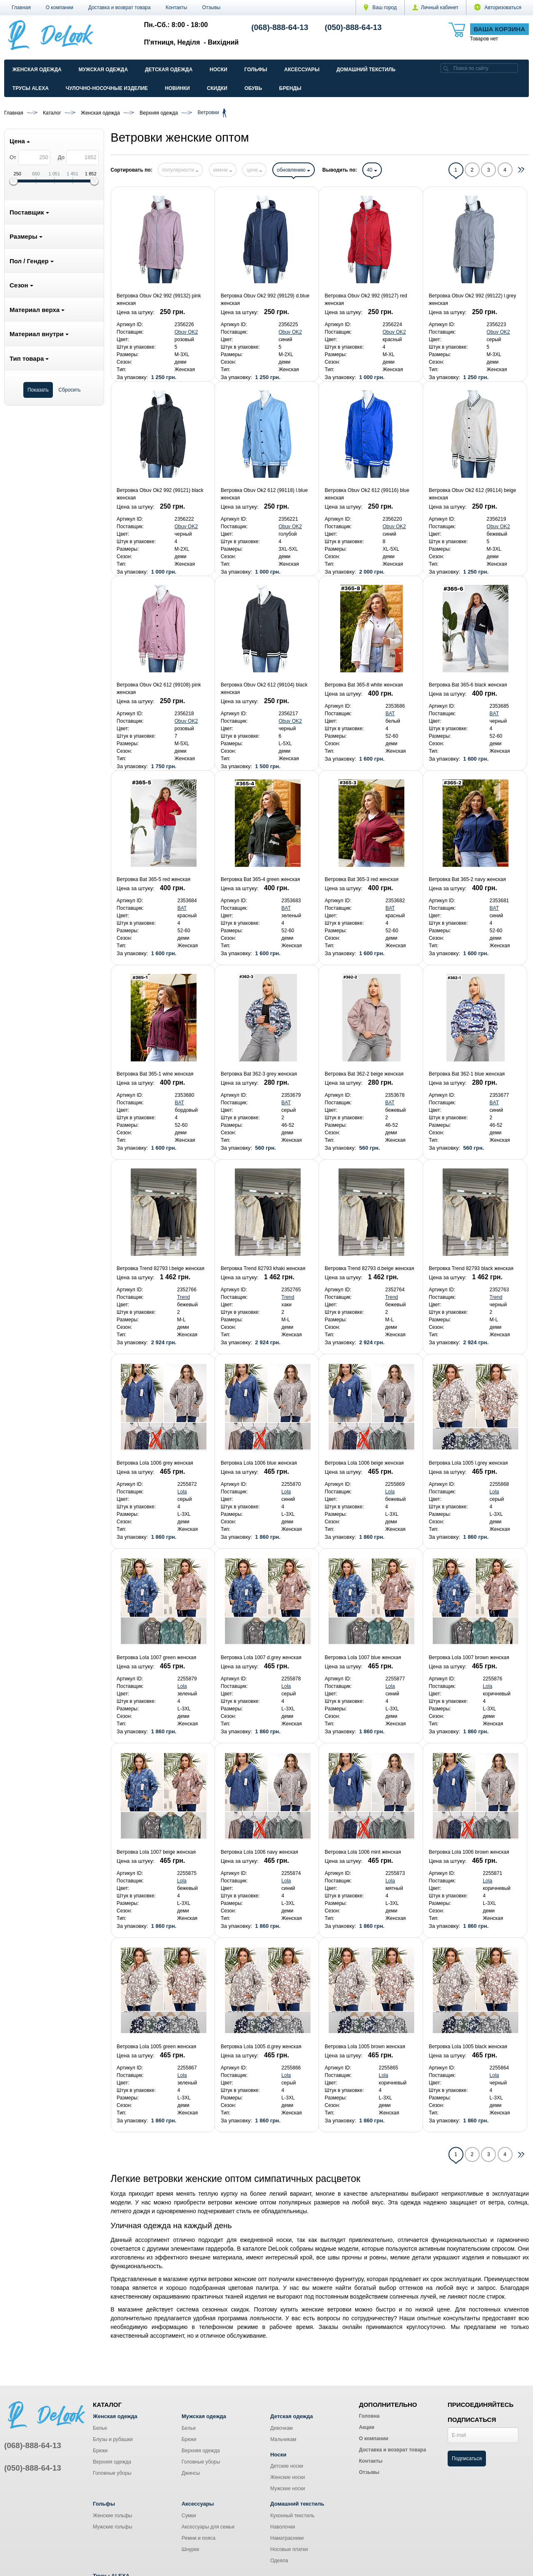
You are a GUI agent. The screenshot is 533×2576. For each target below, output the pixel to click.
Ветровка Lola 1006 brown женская (469, 1852)
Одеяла (279, 2561)
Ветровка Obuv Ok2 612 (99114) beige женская (472, 494)
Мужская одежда (103, 69)
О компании (59, 7)
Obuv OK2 (186, 332)
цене (254, 170)
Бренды (290, 88)
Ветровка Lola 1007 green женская (156, 1657)
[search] (446, 68)
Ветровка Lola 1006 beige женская (364, 1463)
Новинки (177, 88)
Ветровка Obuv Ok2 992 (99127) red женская (366, 299)
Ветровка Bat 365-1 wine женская (155, 1074)
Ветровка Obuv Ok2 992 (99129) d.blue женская (265, 299)
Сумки (189, 2516)
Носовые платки (289, 2549)
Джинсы (191, 2473)
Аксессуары (301, 69)
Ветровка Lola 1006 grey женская (155, 1463)
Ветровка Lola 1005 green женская (156, 2046)
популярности (180, 170)
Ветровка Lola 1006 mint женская (363, 1852)
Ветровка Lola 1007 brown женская (469, 1657)
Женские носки (287, 2477)
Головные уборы (112, 2473)
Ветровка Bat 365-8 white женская (364, 685)
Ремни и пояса (198, 2538)
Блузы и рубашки (113, 2439)
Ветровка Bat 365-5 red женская (153, 879)
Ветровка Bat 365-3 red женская (362, 879)
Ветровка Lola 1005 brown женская (365, 2046)
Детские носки (286, 2466)
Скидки (217, 88)
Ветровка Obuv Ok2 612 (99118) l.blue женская (264, 494)
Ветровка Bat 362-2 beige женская (364, 1074)
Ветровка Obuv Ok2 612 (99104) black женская (264, 688)
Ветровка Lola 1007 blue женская (363, 1657)
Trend (183, 1297)
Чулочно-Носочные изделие (107, 88)
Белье (100, 2428)
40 (372, 170)
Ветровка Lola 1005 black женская (468, 2046)
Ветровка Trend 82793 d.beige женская (369, 1268)
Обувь (253, 88)
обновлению (293, 170)
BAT (390, 713)
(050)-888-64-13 (353, 27)
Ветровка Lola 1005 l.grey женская (468, 1463)
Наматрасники (287, 2538)
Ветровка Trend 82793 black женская (471, 1268)
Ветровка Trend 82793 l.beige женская (160, 1268)
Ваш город (380, 7)
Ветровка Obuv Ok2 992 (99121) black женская (160, 494)
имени (222, 170)
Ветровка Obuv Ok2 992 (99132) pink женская (159, 299)
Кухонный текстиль (292, 2516)
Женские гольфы (112, 2516)
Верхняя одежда (112, 2462)
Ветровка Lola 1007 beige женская (156, 1852)
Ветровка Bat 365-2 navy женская (467, 879)
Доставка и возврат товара (119, 7)
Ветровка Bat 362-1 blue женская (467, 1074)
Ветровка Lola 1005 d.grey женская (261, 2046)
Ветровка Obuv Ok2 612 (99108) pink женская (159, 688)
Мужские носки (287, 2488)
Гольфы (255, 69)
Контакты (176, 7)
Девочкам (281, 2428)
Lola (182, 1492)
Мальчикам (283, 2439)
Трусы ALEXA (30, 88)
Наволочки (282, 2527)
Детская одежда (168, 69)
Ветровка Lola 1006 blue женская (259, 1463)
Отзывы (211, 7)
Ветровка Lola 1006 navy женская (259, 1852)
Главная (21, 7)
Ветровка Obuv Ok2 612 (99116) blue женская (367, 494)
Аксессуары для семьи (208, 2527)
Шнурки (190, 2549)
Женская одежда (37, 69)
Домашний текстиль (366, 69)
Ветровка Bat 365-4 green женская (260, 879)
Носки (218, 69)
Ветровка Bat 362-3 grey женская (259, 1074)
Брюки (100, 2451)
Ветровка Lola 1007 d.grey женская (261, 1657)
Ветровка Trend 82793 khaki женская (263, 1268)
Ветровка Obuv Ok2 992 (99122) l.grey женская (472, 299)
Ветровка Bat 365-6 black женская (468, 685)
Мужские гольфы (112, 2527)
